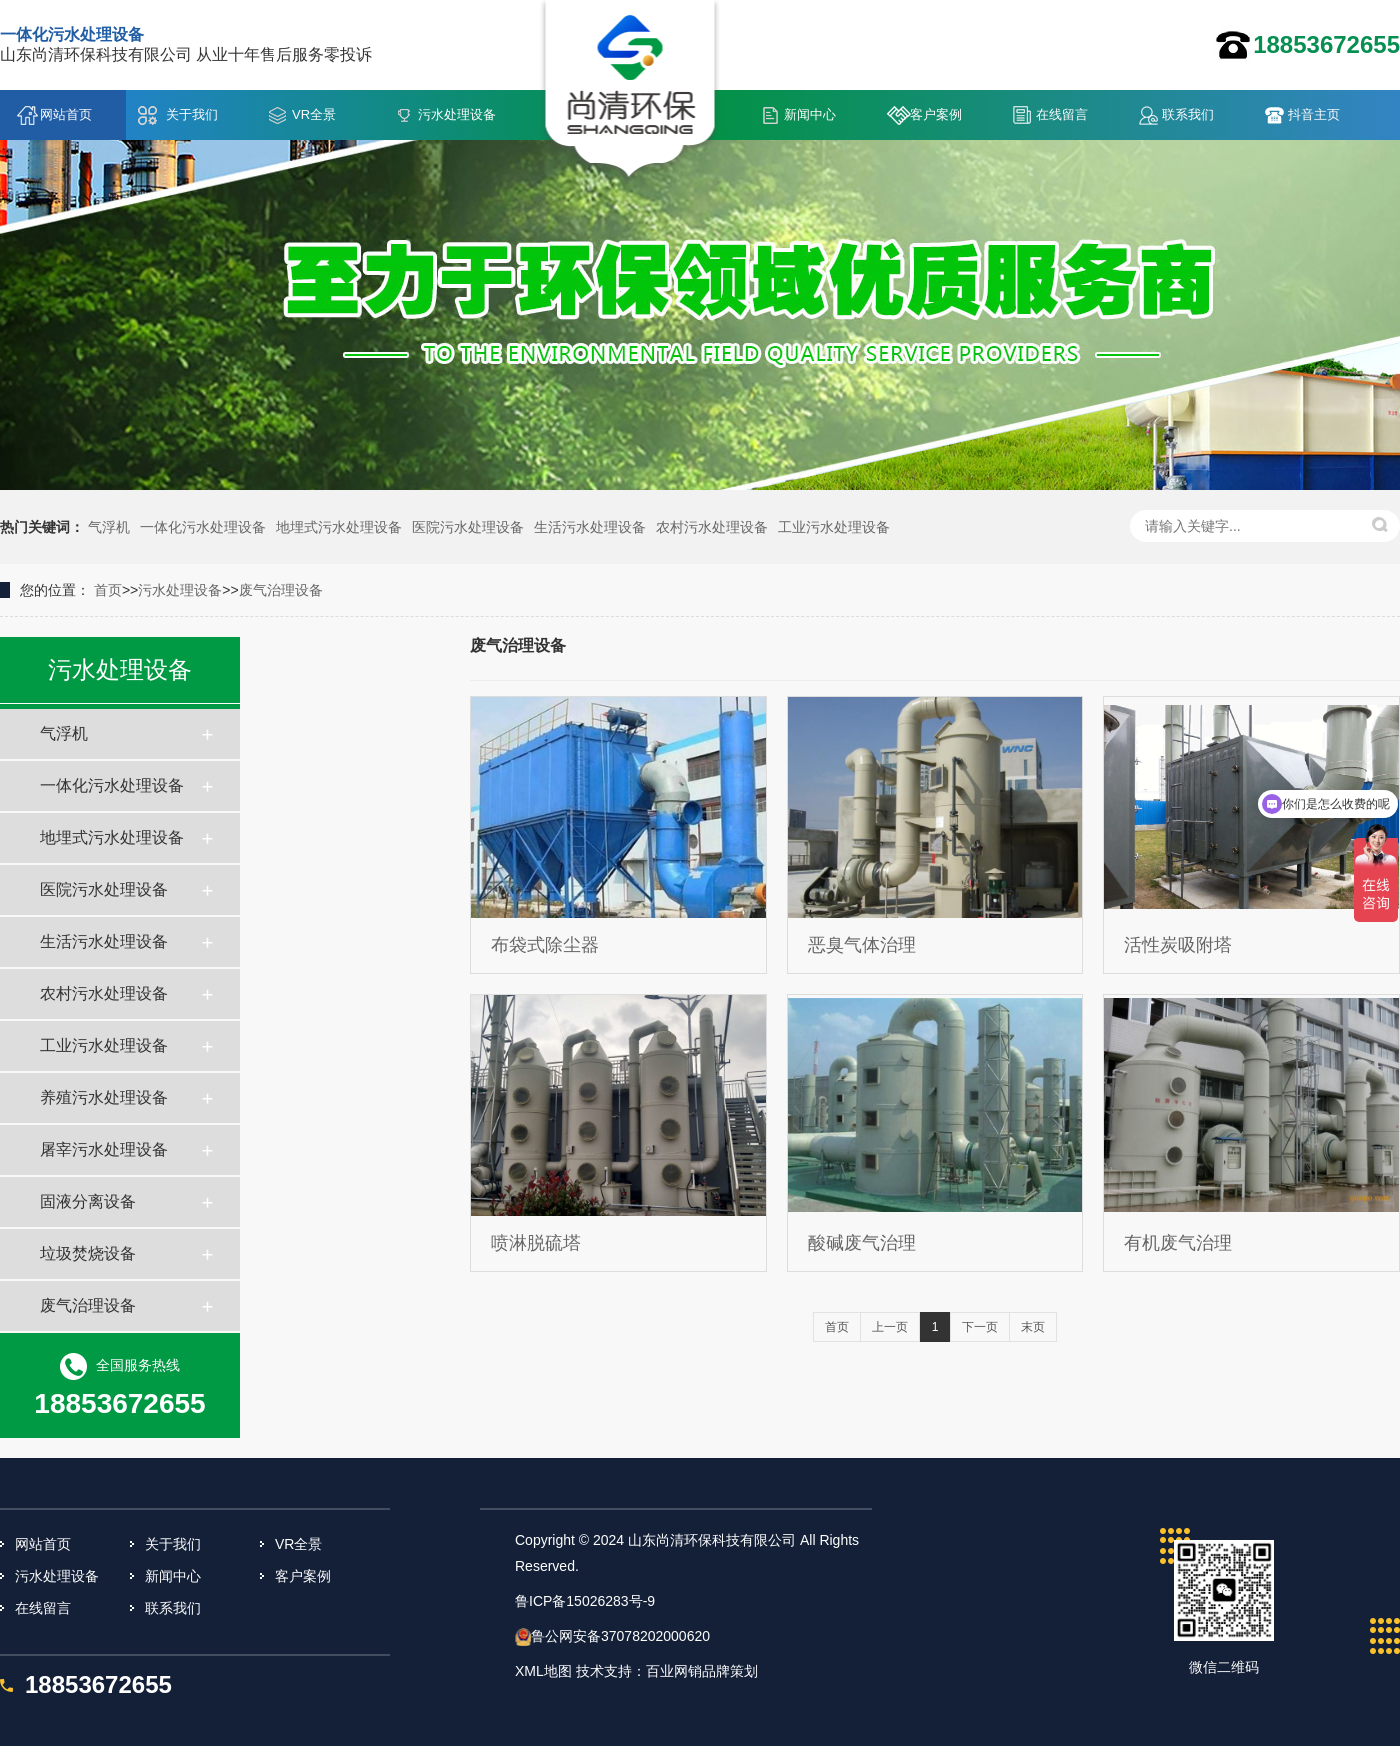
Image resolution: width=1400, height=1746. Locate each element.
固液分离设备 (88, 1201)
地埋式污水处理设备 (339, 527)
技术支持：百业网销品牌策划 (667, 1671)
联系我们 (1188, 114)
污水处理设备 (457, 114)
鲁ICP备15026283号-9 (585, 1601)
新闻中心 (810, 114)
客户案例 (936, 114)
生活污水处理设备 (590, 527)
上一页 (890, 1327)
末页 (1033, 1327)
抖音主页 (1314, 114)
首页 (108, 590)
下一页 (980, 1327)
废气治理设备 (281, 590)
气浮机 (109, 527)
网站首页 (66, 114)
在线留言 (1062, 114)
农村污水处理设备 (712, 527)
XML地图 (543, 1671)
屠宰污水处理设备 (104, 1149)
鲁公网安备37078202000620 (620, 1636)
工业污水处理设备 (834, 527)
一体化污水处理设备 (203, 527)
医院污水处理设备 (468, 527)
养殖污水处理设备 (104, 1097)
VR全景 (314, 114)
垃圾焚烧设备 (88, 1253)
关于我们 (192, 114)
